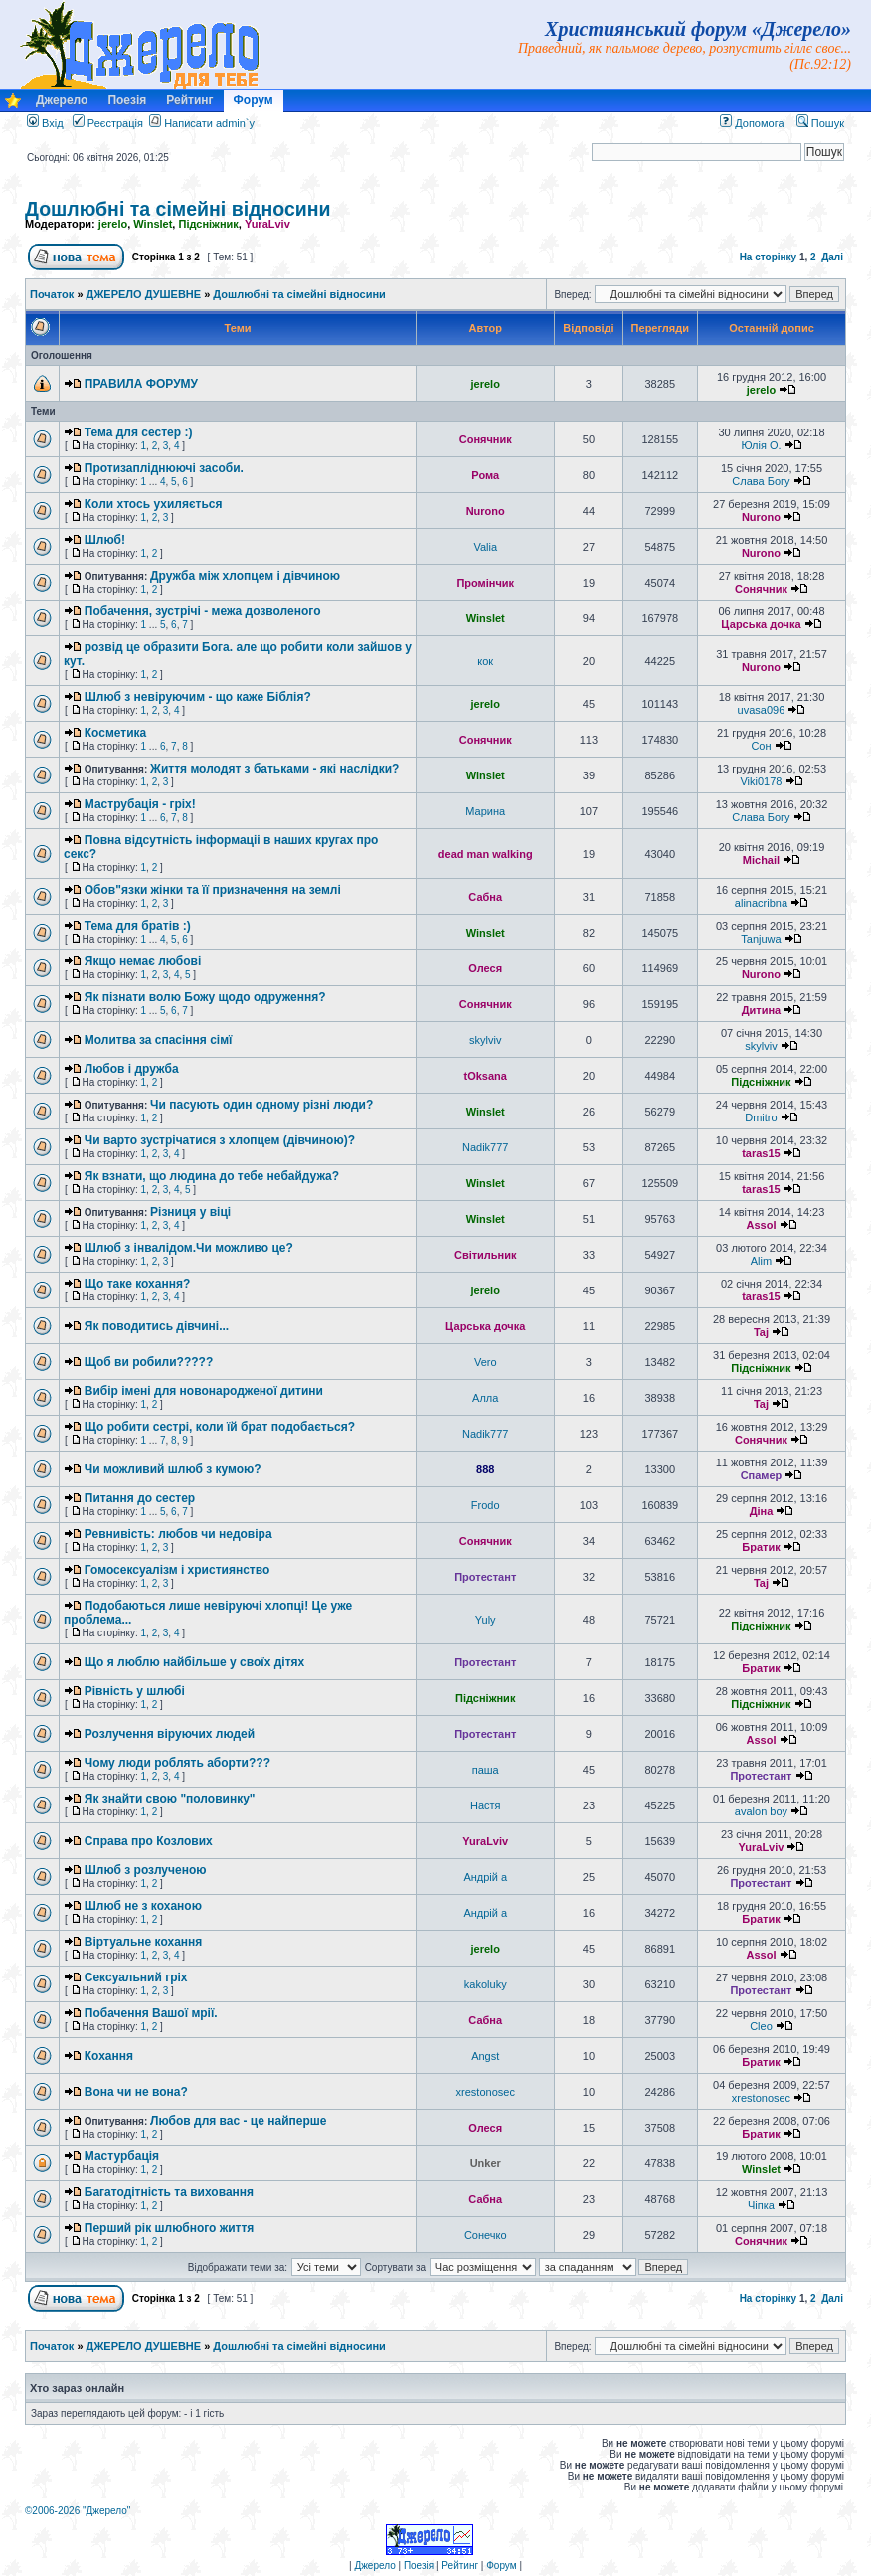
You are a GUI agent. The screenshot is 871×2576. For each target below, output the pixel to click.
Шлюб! (105, 540)
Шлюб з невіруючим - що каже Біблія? (198, 697)
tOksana (485, 1076)
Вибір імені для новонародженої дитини (204, 1391)
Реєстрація (108, 123)
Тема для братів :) (138, 926)
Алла (485, 1398)
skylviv (485, 1040)
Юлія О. (761, 445)
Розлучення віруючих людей (170, 1734)
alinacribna (761, 903)
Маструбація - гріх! (140, 804)
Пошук (820, 123)
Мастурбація (122, 2156)
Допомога (752, 123)
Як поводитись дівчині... (157, 1326)
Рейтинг (189, 100)
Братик (761, 1547)
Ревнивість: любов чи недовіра (178, 1534)
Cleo (761, 2026)
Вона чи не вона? (136, 2092)
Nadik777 (485, 1147)
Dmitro (761, 1117)
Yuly (485, 1620)
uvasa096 (761, 710)
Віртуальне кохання (144, 1942)
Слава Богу (760, 481)
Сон (761, 746)
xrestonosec (485, 2092)
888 (485, 1469)
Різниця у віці (190, 1212)
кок (485, 661)
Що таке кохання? (138, 1283)
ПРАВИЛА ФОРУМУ (141, 384)
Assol (761, 1225)
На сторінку (768, 257)
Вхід (45, 123)
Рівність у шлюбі (135, 1691)
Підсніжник (208, 224)
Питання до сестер (140, 1498)
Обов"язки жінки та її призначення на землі (213, 890)
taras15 (761, 1153)
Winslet (152, 224)
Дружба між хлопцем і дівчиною (245, 576)
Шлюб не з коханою (143, 1906)
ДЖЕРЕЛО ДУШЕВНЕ (144, 294)
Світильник (485, 1255)
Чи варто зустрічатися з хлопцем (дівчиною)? (220, 1140)
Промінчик (485, 583)
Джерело (61, 100)
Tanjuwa (761, 939)
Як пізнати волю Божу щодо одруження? (205, 997)
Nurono (485, 511)
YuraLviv (267, 224)
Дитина (762, 1010)
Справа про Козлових (149, 1841)
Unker (485, 2163)
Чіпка (761, 2205)
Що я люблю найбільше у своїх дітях (194, 1662)
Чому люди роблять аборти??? (177, 1763)
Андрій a (485, 1877)
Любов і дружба (132, 1069)
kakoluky (485, 1984)
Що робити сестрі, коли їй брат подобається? (220, 1427)
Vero (485, 1362)
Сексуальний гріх (136, 1977)
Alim (761, 1261)
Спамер (762, 1475)
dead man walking (485, 854)
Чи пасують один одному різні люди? (261, 1105)
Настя (485, 1805)
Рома (485, 475)
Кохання (109, 2056)
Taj (761, 1332)
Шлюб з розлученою (146, 1870)
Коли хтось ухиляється (154, 504)
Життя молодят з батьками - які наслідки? (274, 768)
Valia (485, 547)
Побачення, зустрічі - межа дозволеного (203, 611)
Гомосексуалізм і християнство (177, 1570)
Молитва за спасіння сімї (159, 1040)
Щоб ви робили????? (149, 1362)
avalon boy (761, 1811)
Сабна (485, 897)
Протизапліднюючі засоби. (164, 468)
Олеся (485, 968)
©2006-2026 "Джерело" (77, 2510)
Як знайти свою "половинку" (170, 1798)
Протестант (485, 1577)
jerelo (112, 224)
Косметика (116, 733)
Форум (253, 100)
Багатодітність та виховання (169, 2192)
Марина (485, 811)
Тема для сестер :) (139, 432)
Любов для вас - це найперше (238, 2121)
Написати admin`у (209, 123)
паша (485, 1770)
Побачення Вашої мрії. (151, 2013)
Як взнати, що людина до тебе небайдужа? (212, 1176)
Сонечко (485, 2235)
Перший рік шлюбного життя (170, 2228)
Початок (52, 294)
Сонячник (485, 439)
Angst (485, 2056)
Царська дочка (760, 624)
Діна (762, 1511)
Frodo (485, 1505)
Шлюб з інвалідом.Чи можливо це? (189, 1248)
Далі (832, 257)
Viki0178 (761, 781)
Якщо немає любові (143, 961)
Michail (761, 860)
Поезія (126, 100)
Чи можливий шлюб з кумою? (173, 1469)
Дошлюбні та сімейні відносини (178, 209)
